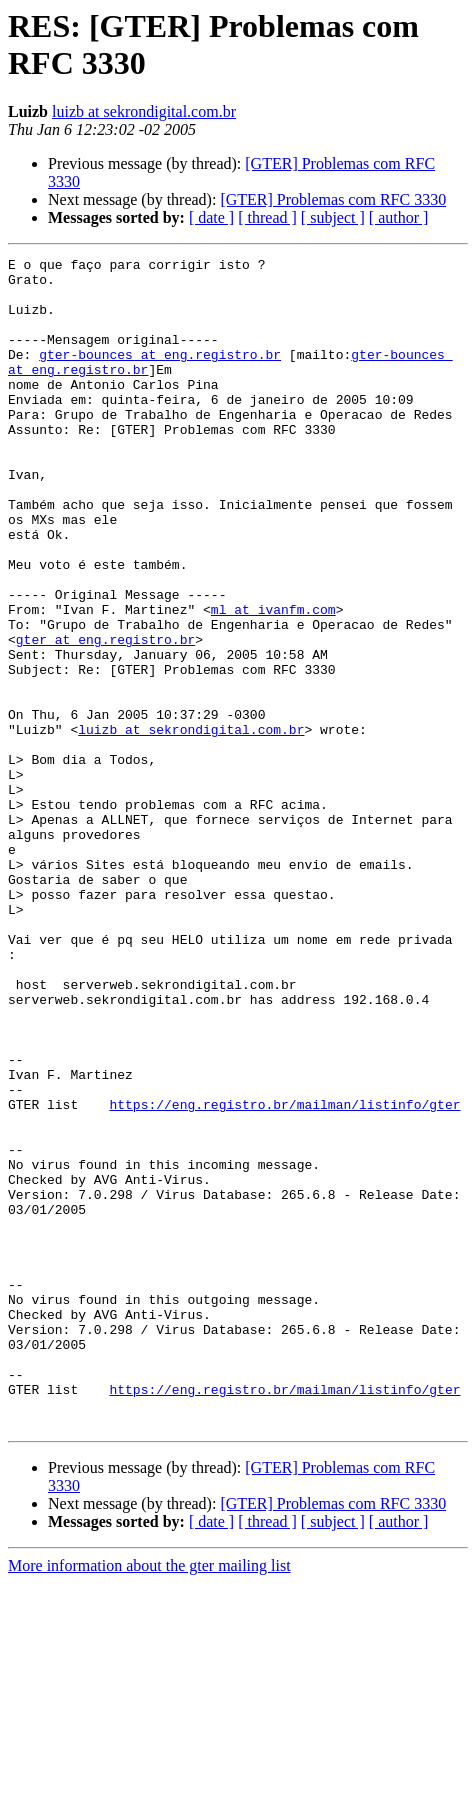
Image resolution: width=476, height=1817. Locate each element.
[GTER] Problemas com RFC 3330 (333, 199)
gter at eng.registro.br (105, 717)
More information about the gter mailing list (149, 1799)
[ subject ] (333, 217)
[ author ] (399, 217)
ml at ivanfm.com (273, 681)
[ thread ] (267, 217)
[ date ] (211, 217)
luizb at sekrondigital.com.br (144, 111)
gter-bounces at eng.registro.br (160, 375)
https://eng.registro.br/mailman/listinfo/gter (284, 1275)
